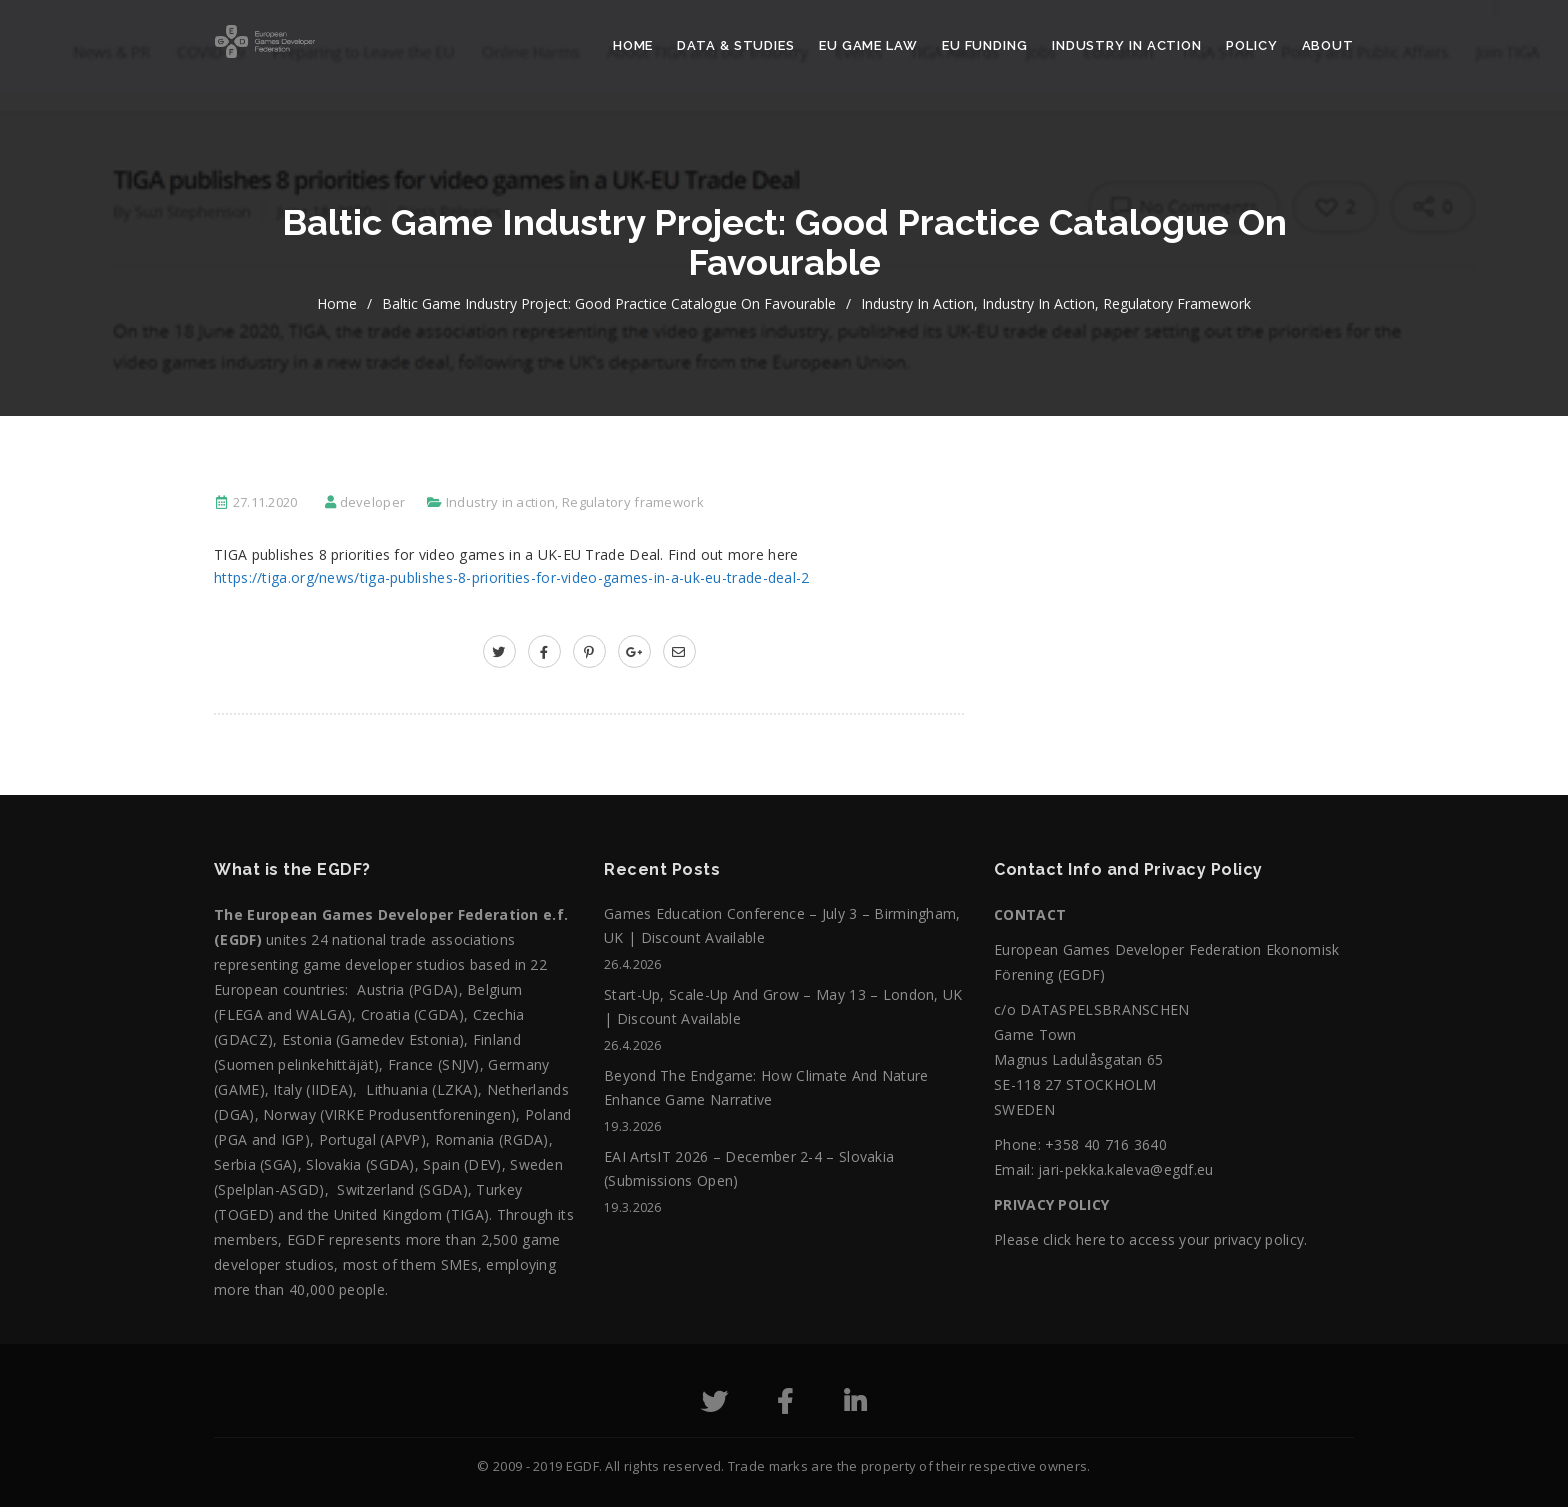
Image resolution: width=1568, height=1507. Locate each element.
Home (633, 45)
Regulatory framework (1177, 303)
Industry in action (1127, 45)
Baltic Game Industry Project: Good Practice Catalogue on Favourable (609, 303)
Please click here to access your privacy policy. (1150, 1239)
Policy (1251, 45)
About (1328, 45)
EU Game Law (868, 45)
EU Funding (985, 45)
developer (373, 502)
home (337, 303)
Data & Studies (736, 45)
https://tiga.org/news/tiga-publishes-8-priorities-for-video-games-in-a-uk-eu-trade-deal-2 (512, 577)
